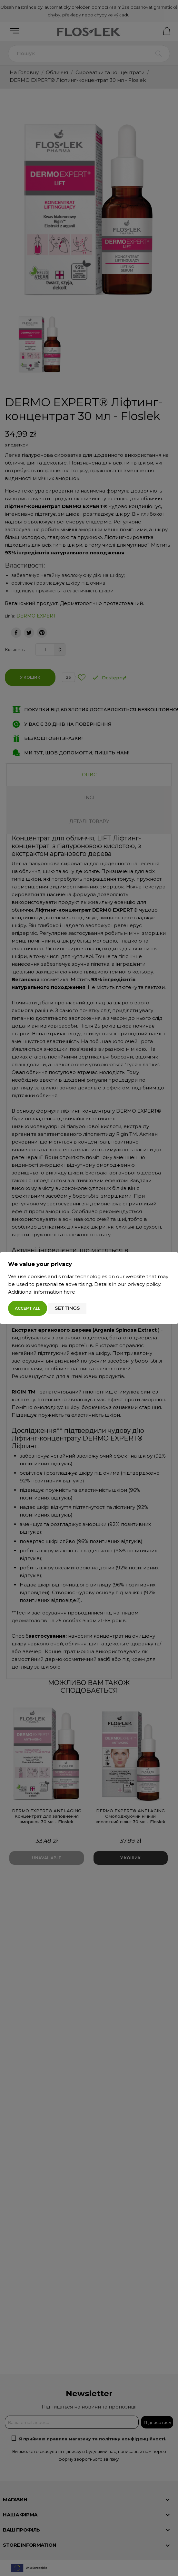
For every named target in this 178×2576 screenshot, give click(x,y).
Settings (67, 1308)
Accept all (27, 1308)
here (69, 1292)
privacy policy (143, 1284)
